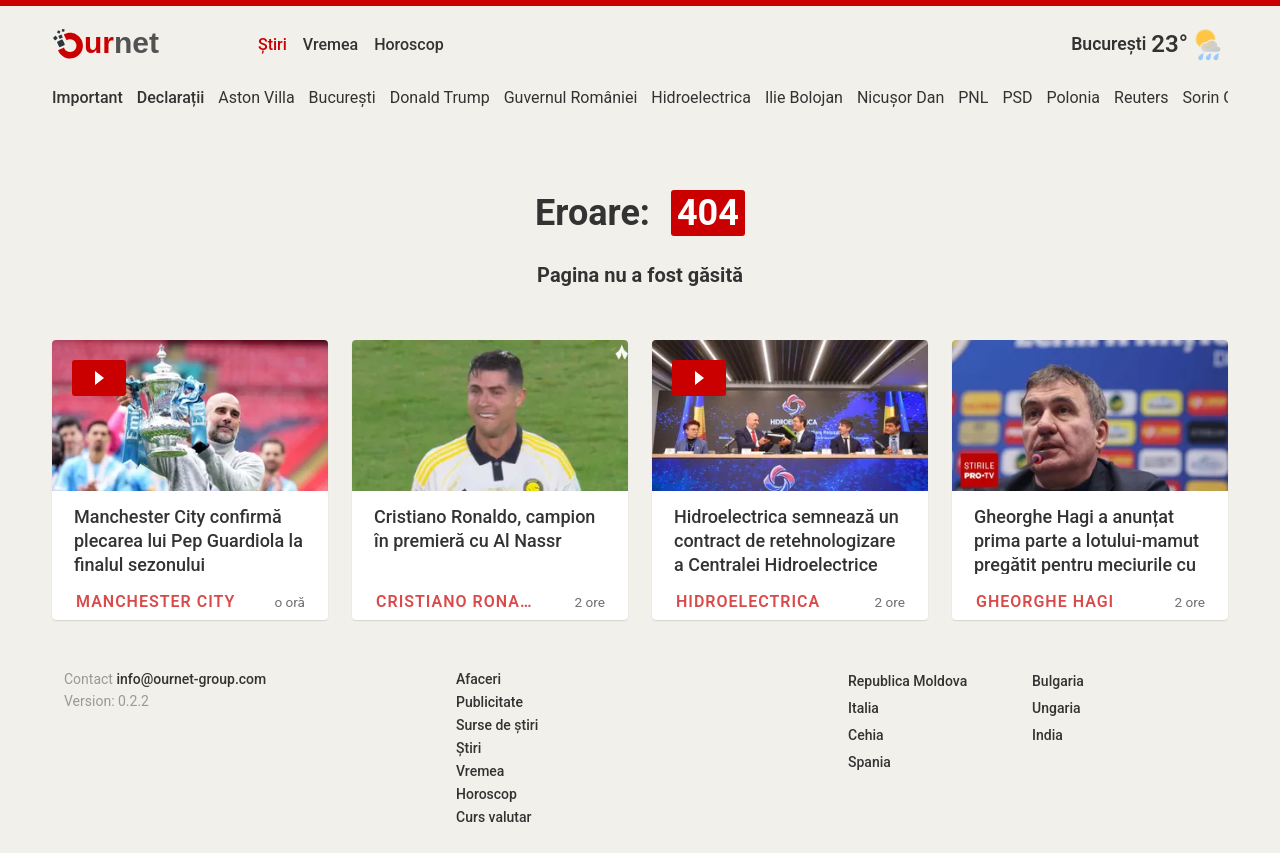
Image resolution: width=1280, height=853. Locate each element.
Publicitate (489, 702)
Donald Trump (440, 97)
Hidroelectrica (701, 97)
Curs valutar (493, 817)
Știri (272, 44)
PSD (1017, 97)
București (1108, 44)
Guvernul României (571, 97)
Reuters (1141, 97)
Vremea (330, 44)
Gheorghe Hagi (1045, 601)
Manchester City (155, 601)
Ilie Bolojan (804, 97)
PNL (973, 97)
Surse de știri (497, 725)
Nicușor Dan (900, 97)
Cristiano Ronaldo (456, 601)
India (1047, 735)
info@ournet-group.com (191, 679)
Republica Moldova (907, 681)
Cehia (866, 735)
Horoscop (409, 44)
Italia (863, 708)
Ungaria (1056, 708)
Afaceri (478, 679)
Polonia (1073, 97)
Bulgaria (1058, 681)
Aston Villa (256, 97)
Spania (869, 762)
